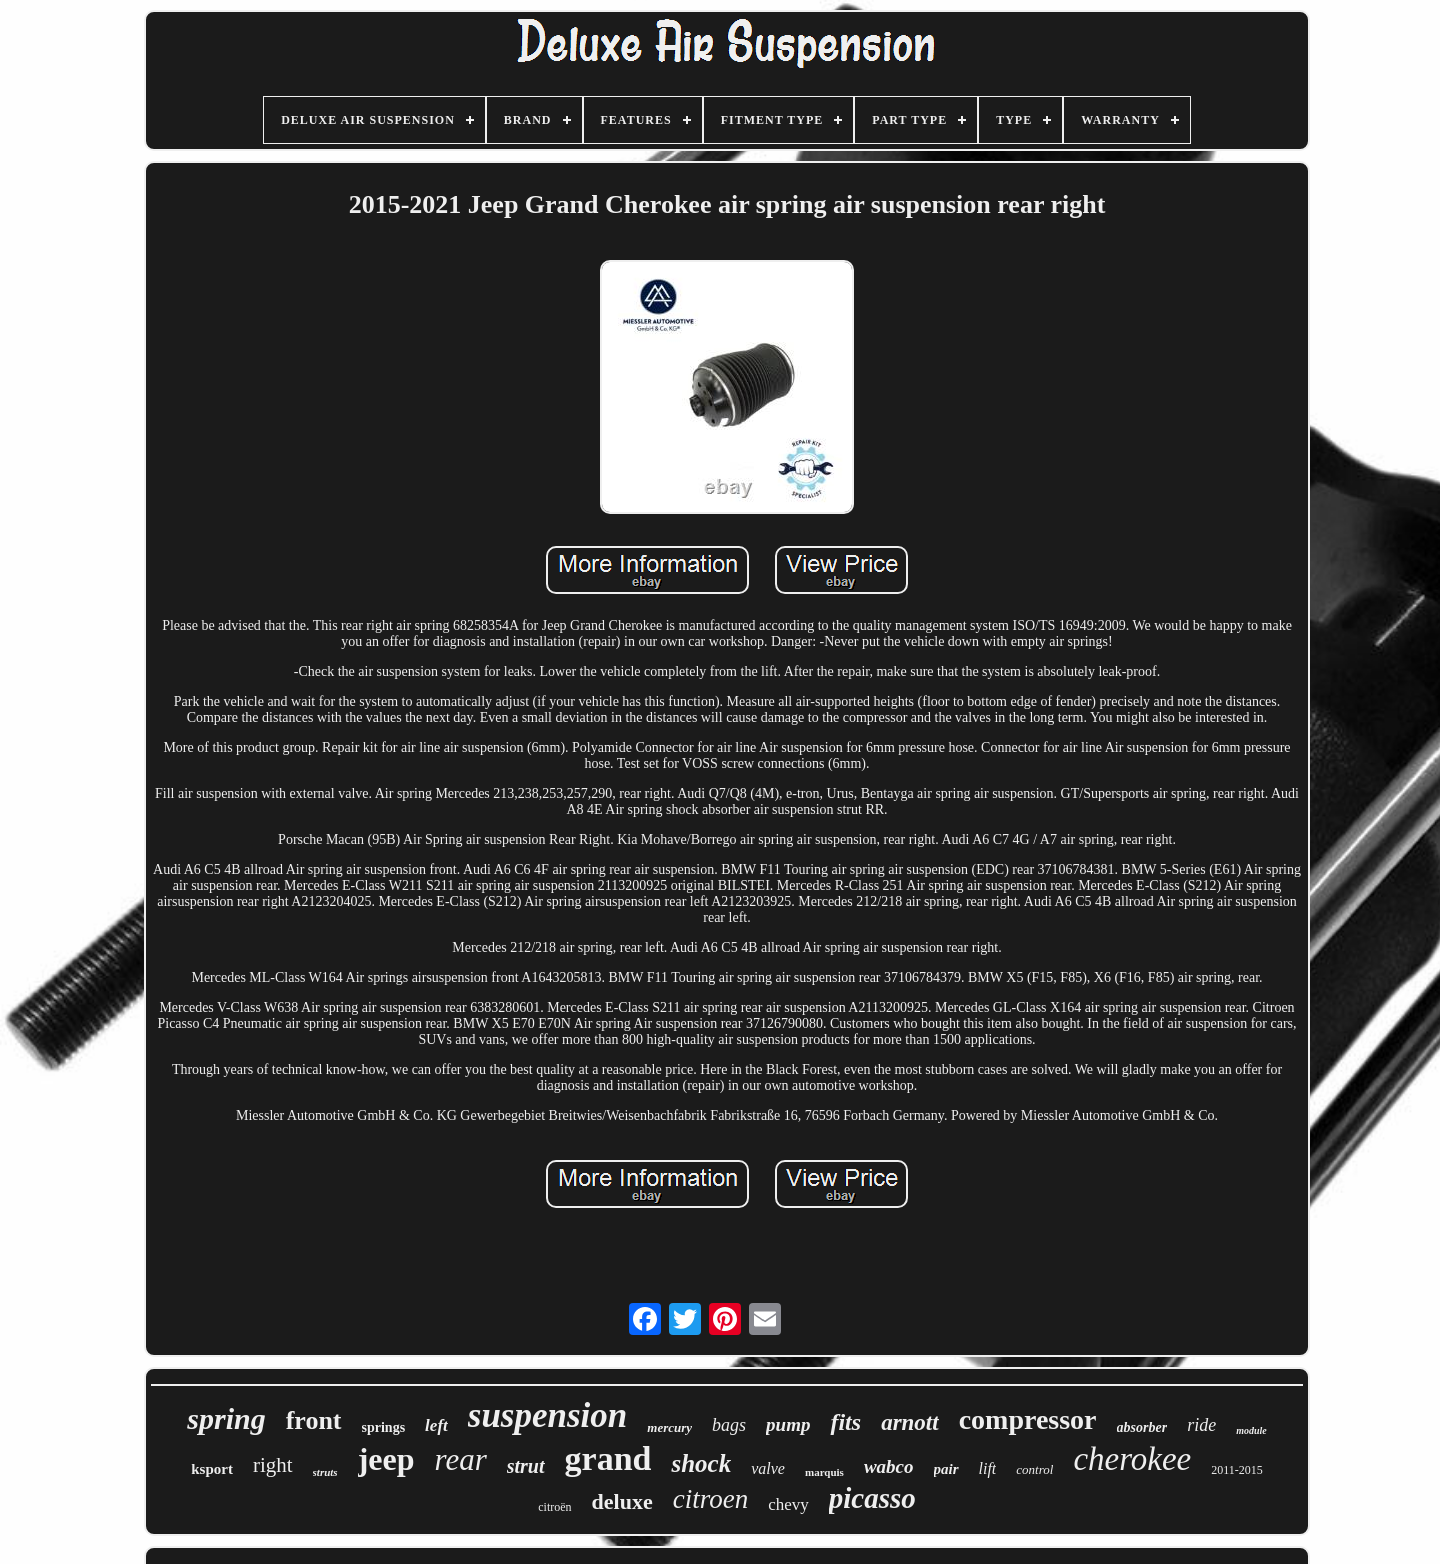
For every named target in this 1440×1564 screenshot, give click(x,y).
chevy (788, 1504)
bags (729, 1425)
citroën (554, 1507)
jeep (386, 1459)
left (436, 1425)
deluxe (622, 1501)
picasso (872, 1498)
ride (1201, 1425)
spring (226, 1418)
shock (701, 1463)
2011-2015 (1237, 1470)
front (314, 1420)
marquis (824, 1472)
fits (845, 1422)
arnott (910, 1422)
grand (608, 1458)
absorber (1142, 1427)
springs (384, 1427)
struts (325, 1472)
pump (788, 1424)
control (1034, 1469)
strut (526, 1466)
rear (461, 1459)
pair (946, 1469)
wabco (889, 1466)
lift (988, 1468)
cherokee (1132, 1459)
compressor (1028, 1419)
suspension (548, 1415)
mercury (669, 1427)
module (1251, 1430)
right (273, 1465)
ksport (212, 1469)
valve (768, 1468)
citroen (710, 1499)
